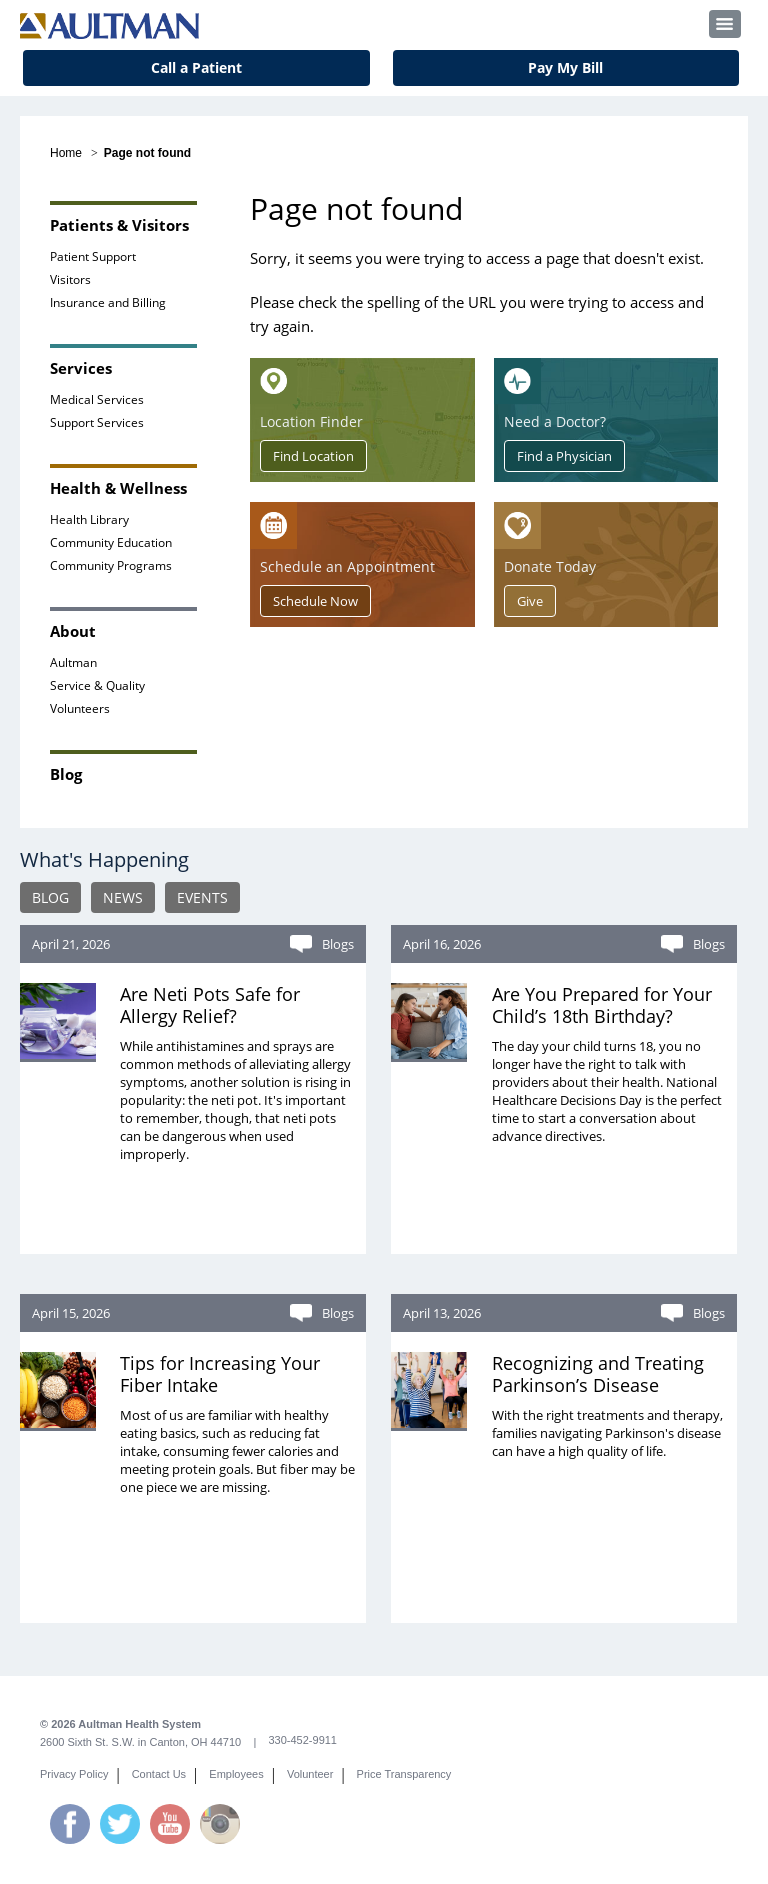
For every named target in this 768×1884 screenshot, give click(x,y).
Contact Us (159, 1774)
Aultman (73, 662)
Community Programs (111, 565)
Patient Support (93, 256)
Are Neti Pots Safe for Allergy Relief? (210, 1005)
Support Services (97, 422)
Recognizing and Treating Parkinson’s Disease (598, 1374)
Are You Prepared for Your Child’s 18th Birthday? (602, 1005)
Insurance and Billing (108, 302)
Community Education (111, 542)
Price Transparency (404, 1774)
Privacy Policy (74, 1774)
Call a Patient (196, 67)
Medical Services (97, 399)
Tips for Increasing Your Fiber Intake (220, 1374)
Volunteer (310, 1774)
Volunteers (80, 708)
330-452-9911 (302, 1740)
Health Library (89, 519)
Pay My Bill (565, 67)
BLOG (50, 897)
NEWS (123, 897)
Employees (236, 1774)
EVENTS (202, 897)
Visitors (70, 279)
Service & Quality (97, 685)
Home (66, 153)
